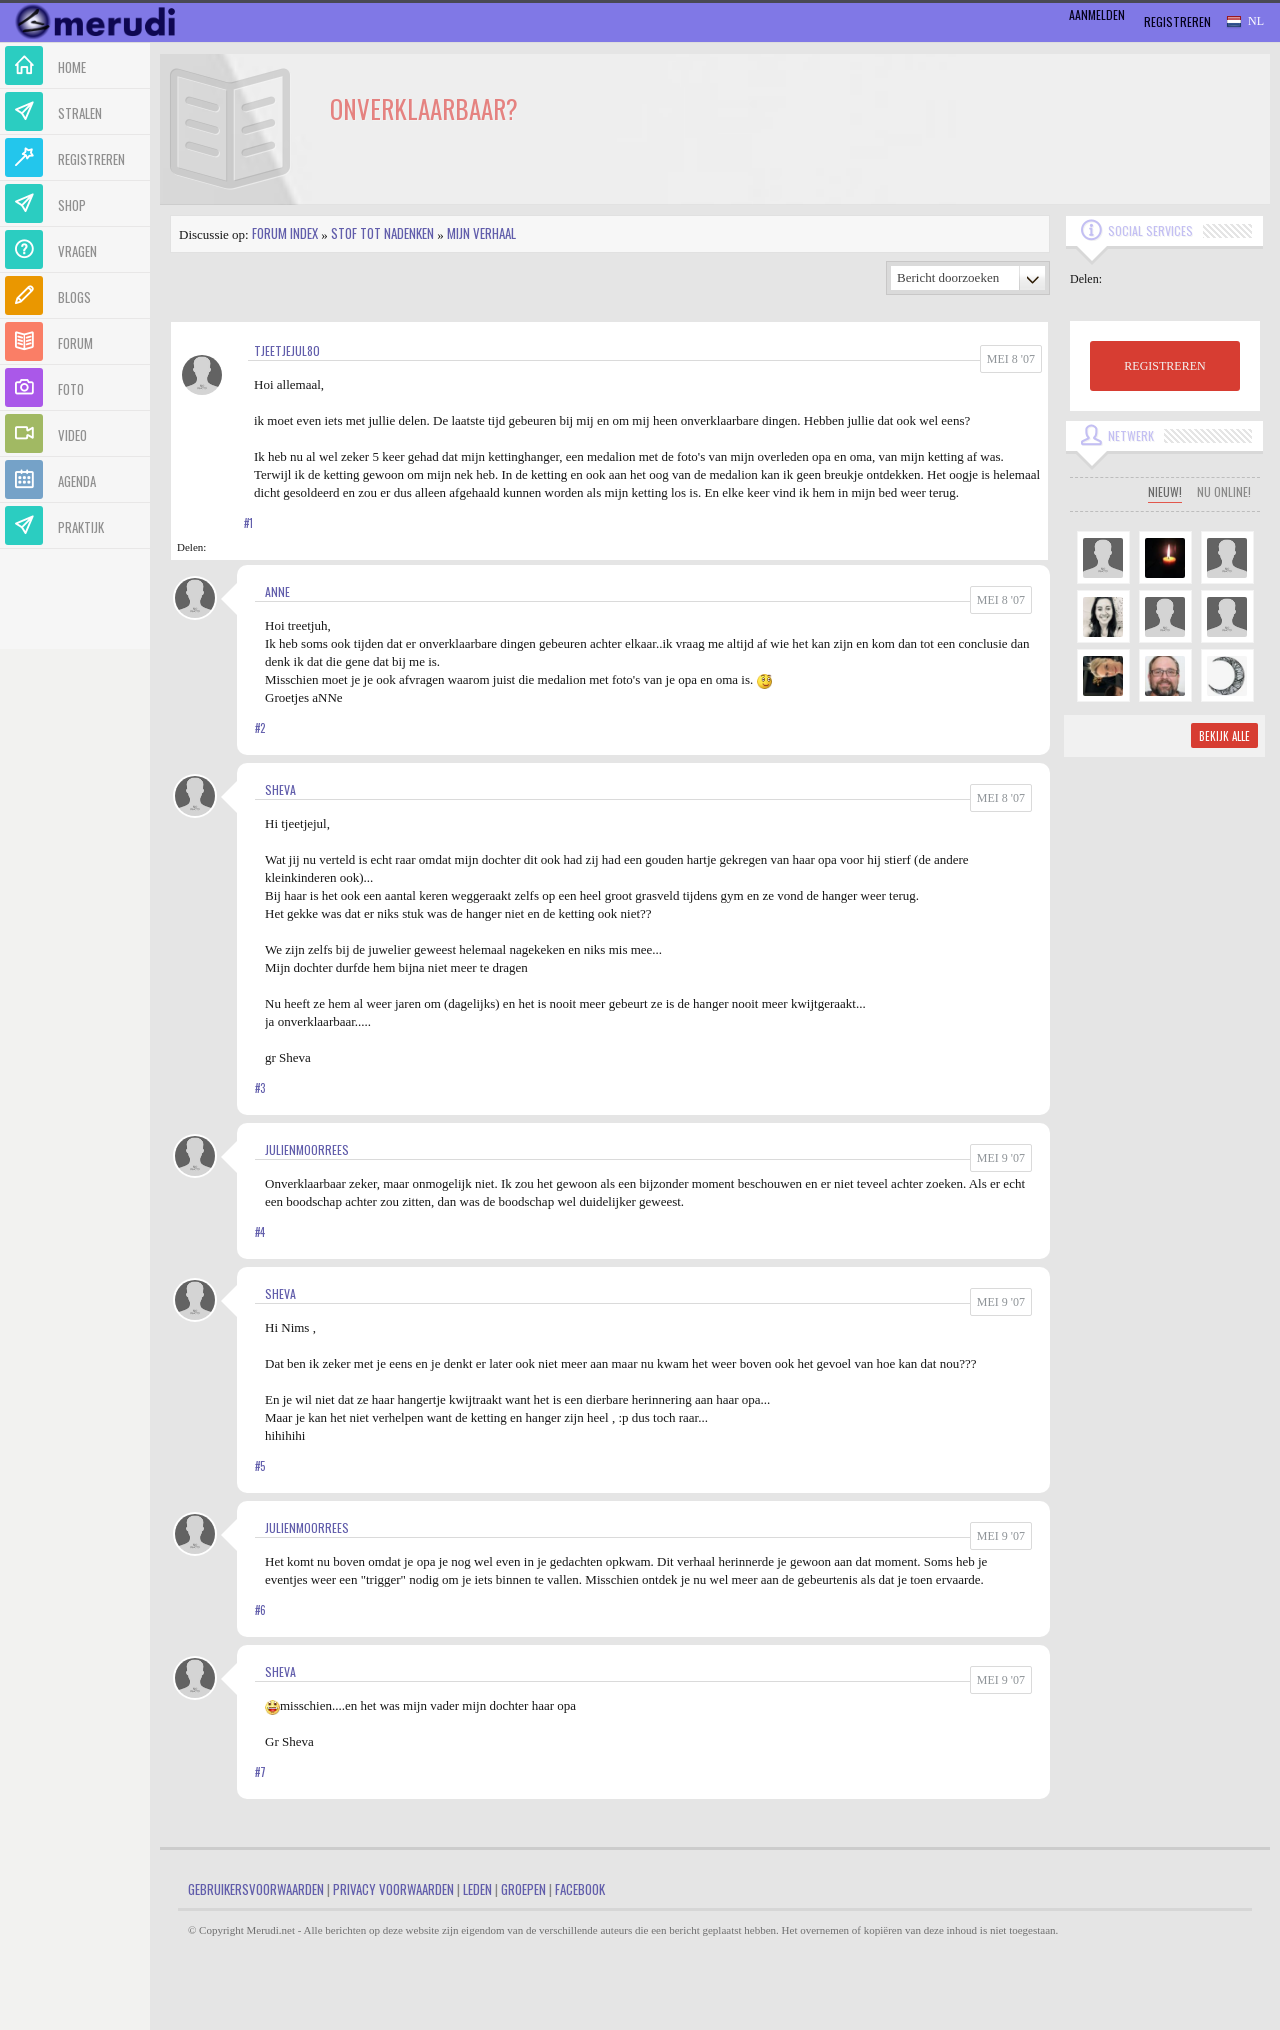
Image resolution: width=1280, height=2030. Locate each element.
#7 (260, 1772)
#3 (260, 1088)
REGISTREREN (1164, 366)
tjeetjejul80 (287, 350)
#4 (260, 1232)
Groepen (523, 1889)
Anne (277, 591)
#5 (260, 1466)
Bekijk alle (1224, 736)
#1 (248, 523)
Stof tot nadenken (382, 233)
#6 (260, 1610)
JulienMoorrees (307, 1149)
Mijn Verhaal (481, 233)
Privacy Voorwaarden (393, 1889)
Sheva (280, 789)
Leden (477, 1889)
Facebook (580, 1889)
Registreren (1177, 21)
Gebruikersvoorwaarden (256, 1889)
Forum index (285, 233)
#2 (260, 728)
